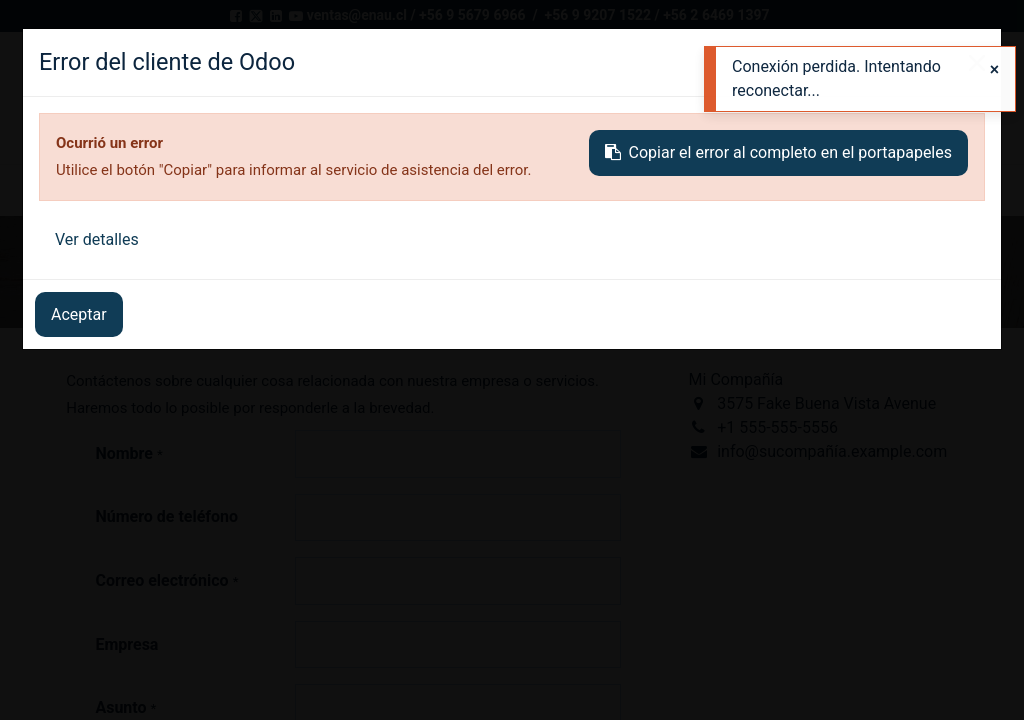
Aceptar (79, 314)
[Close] (994, 70)
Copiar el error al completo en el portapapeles (778, 152)
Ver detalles (97, 239)
